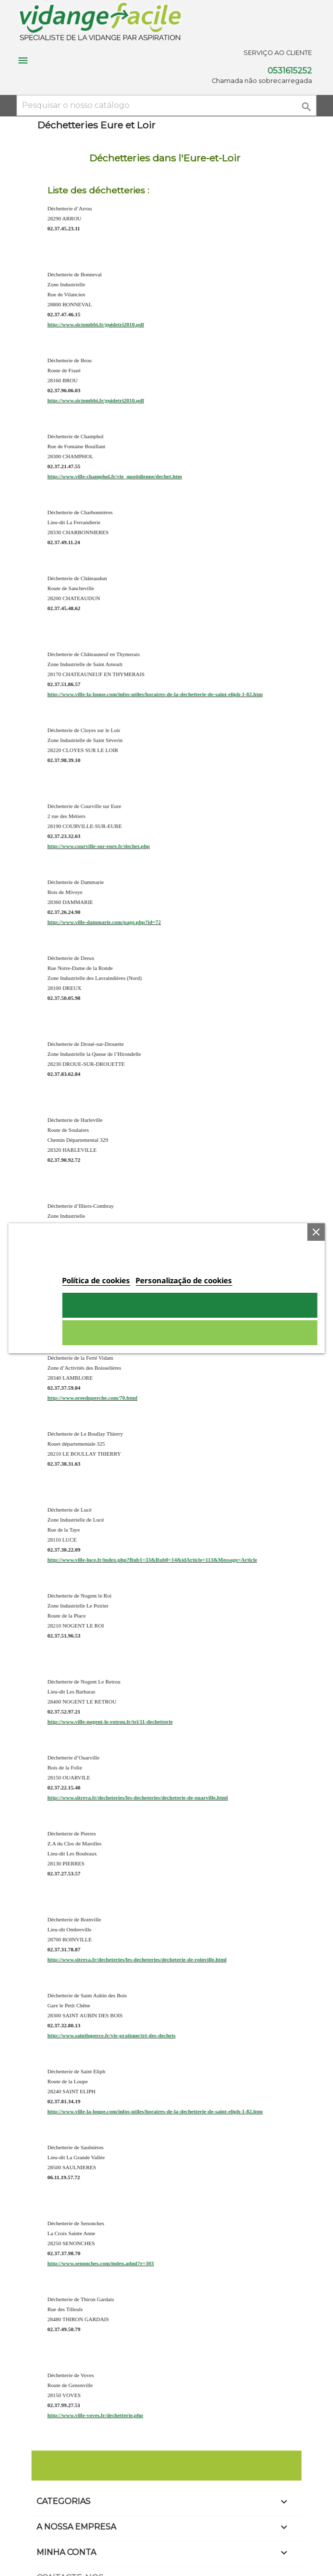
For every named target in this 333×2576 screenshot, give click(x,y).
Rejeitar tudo (189, 1332)
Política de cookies (96, 1280)
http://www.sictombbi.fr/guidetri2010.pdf (96, 324)
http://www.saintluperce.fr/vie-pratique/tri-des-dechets (112, 2035)
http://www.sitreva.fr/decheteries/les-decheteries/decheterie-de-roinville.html (137, 1959)
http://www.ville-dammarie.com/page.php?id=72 (104, 922)
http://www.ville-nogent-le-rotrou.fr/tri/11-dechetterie (110, 1721)
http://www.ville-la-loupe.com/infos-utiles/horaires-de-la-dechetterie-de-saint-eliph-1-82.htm (155, 694)
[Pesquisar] (166, 105)
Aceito (190, 1305)
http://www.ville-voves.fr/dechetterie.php (96, 2415)
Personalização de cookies (184, 1280)
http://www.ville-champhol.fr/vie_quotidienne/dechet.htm (115, 476)
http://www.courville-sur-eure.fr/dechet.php (99, 846)
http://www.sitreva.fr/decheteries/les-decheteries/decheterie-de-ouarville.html (138, 1797)
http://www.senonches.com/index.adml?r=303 (101, 2263)
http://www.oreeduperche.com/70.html (93, 1398)
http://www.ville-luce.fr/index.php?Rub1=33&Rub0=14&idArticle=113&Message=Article (153, 1560)
